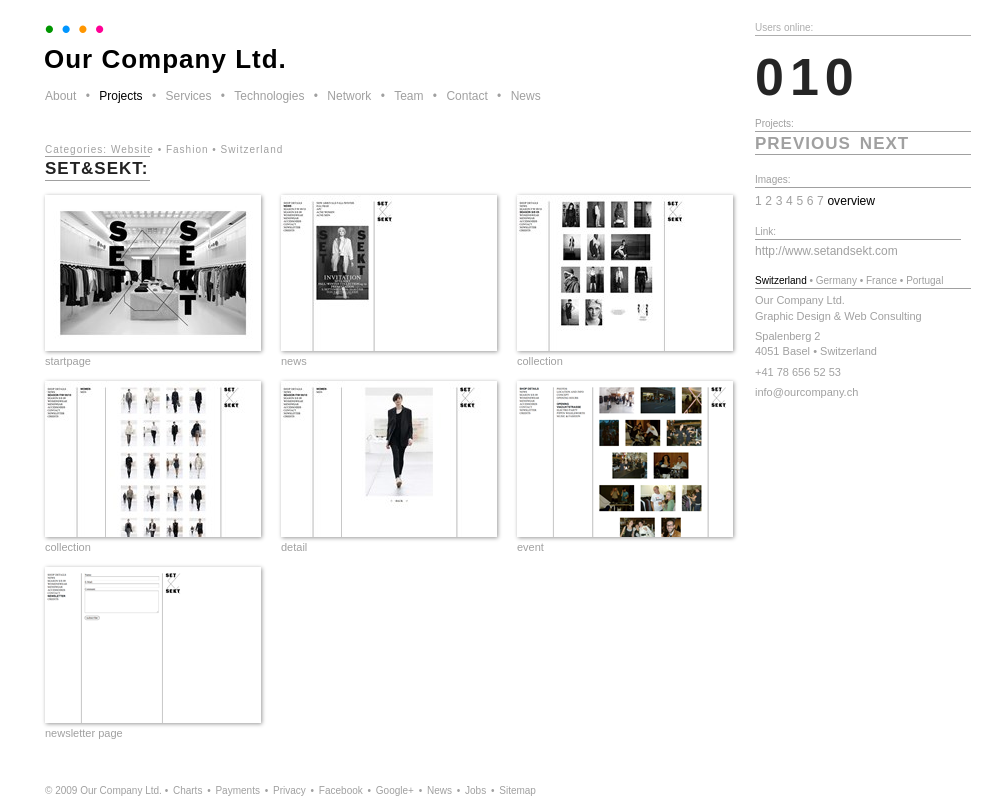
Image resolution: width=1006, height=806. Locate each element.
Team (408, 96)
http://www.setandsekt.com (826, 251)
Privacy (289, 790)
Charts (187, 790)
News (526, 96)
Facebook (341, 790)
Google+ (395, 790)
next (884, 143)
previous (803, 143)
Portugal (924, 280)
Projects (120, 96)
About (60, 96)
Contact (466, 96)
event (530, 547)
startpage (68, 361)
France (881, 280)
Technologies (269, 96)
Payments (237, 790)
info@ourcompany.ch (806, 392)
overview (851, 201)
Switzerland (252, 149)
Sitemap (517, 790)
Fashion (187, 149)
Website (132, 149)
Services (188, 96)
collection (540, 361)
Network (349, 96)
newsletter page (84, 733)
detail (294, 547)
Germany (836, 280)
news (294, 361)
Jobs (475, 790)
